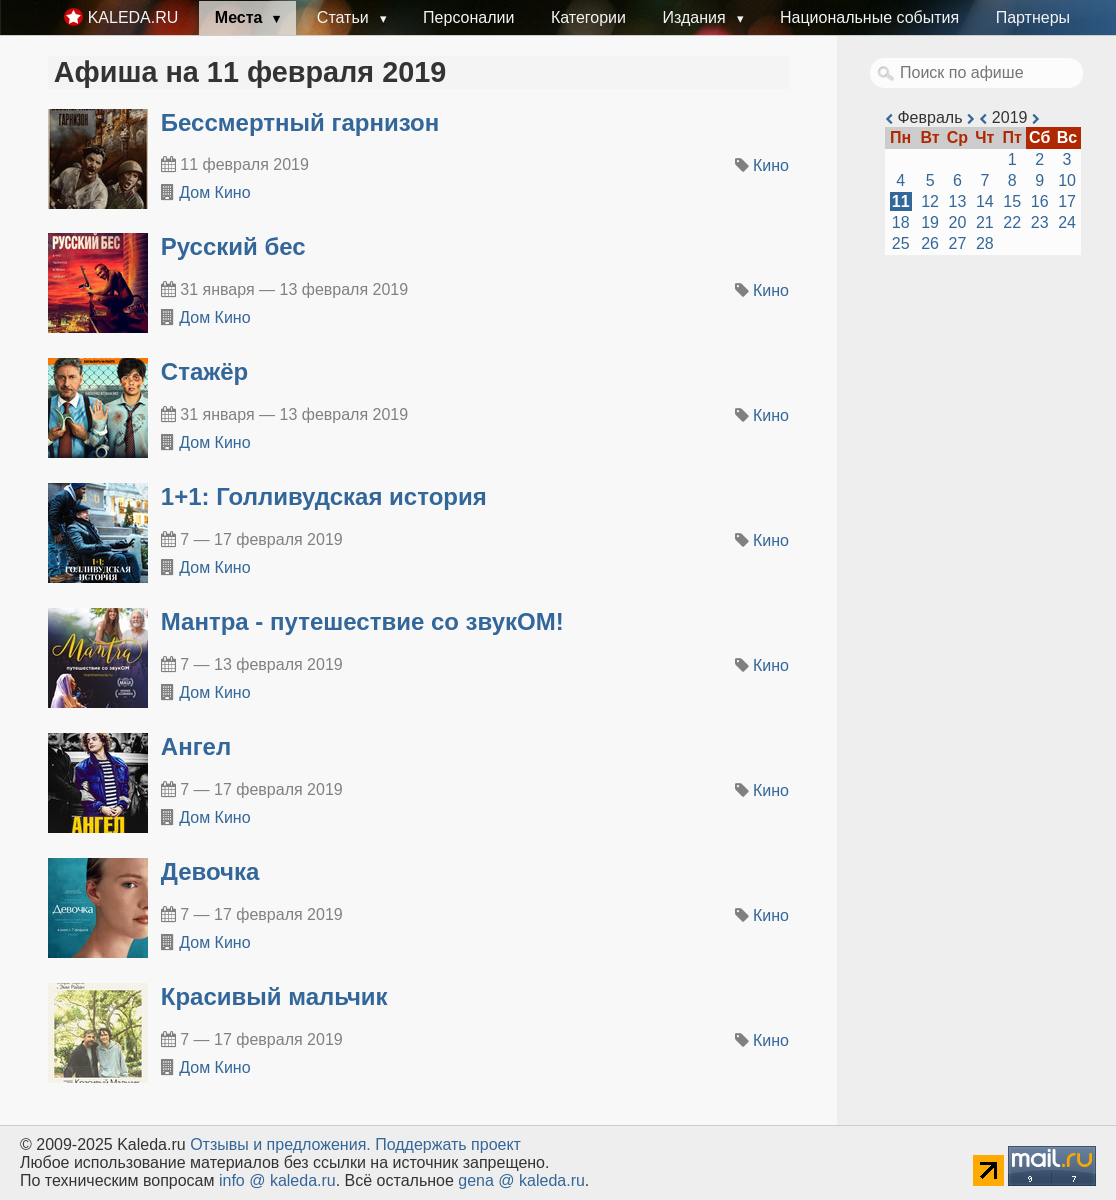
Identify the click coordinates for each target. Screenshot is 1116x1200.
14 (985, 201)
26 (930, 243)
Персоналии (468, 17)
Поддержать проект (448, 1144)
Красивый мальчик (274, 996)
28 (985, 243)
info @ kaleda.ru (277, 1180)
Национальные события (869, 17)
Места (241, 17)
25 (901, 243)
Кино (771, 165)
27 (958, 243)
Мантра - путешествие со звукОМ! (362, 621)
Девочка (210, 871)
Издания (696, 17)
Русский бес (233, 246)
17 (1067, 201)
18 (901, 222)
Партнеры (1033, 17)
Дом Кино (214, 192)
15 (1012, 201)
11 (901, 201)
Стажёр (204, 371)
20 (958, 222)
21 (985, 222)
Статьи (345, 17)
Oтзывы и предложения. (280, 1144)
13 (958, 201)
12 (930, 201)
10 (1067, 180)
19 (930, 222)
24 (1067, 222)
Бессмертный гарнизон (300, 122)
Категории (588, 17)
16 (1040, 201)
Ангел (196, 746)
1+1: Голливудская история (324, 496)
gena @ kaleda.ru (521, 1180)
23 (1040, 222)
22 (1012, 222)
